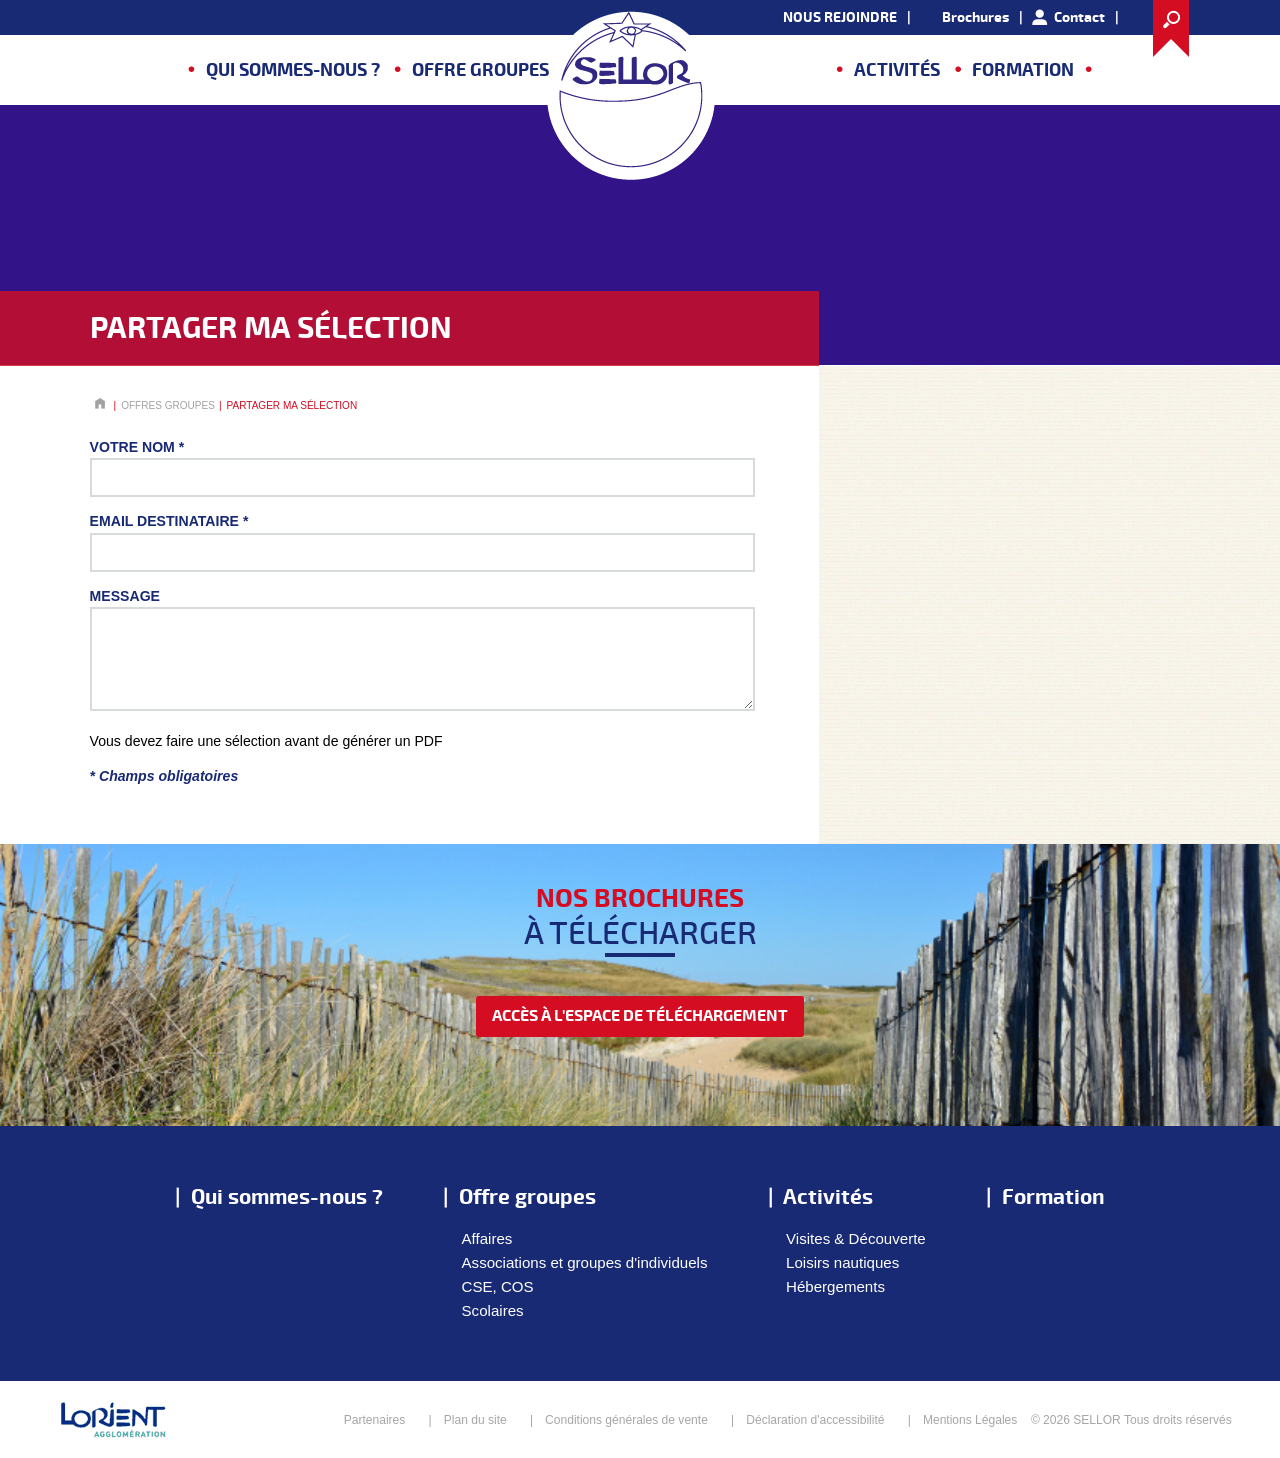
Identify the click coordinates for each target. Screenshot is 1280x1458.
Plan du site (475, 1420)
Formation (1023, 70)
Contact (1079, 17)
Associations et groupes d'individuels (585, 1262)
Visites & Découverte (856, 1238)
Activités (897, 70)
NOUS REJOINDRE (840, 17)
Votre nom (137, 447)
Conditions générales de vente (626, 1420)
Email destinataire (169, 521)
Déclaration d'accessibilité (815, 1420)
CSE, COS (498, 1286)
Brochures (975, 17)
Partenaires (375, 1420)
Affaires (487, 1238)
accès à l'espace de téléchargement (640, 1016)
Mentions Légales (970, 1420)
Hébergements (835, 1286)
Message (125, 596)
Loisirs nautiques (842, 1262)
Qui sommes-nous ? (293, 70)
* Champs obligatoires (164, 776)
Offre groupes (480, 70)
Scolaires (493, 1310)
